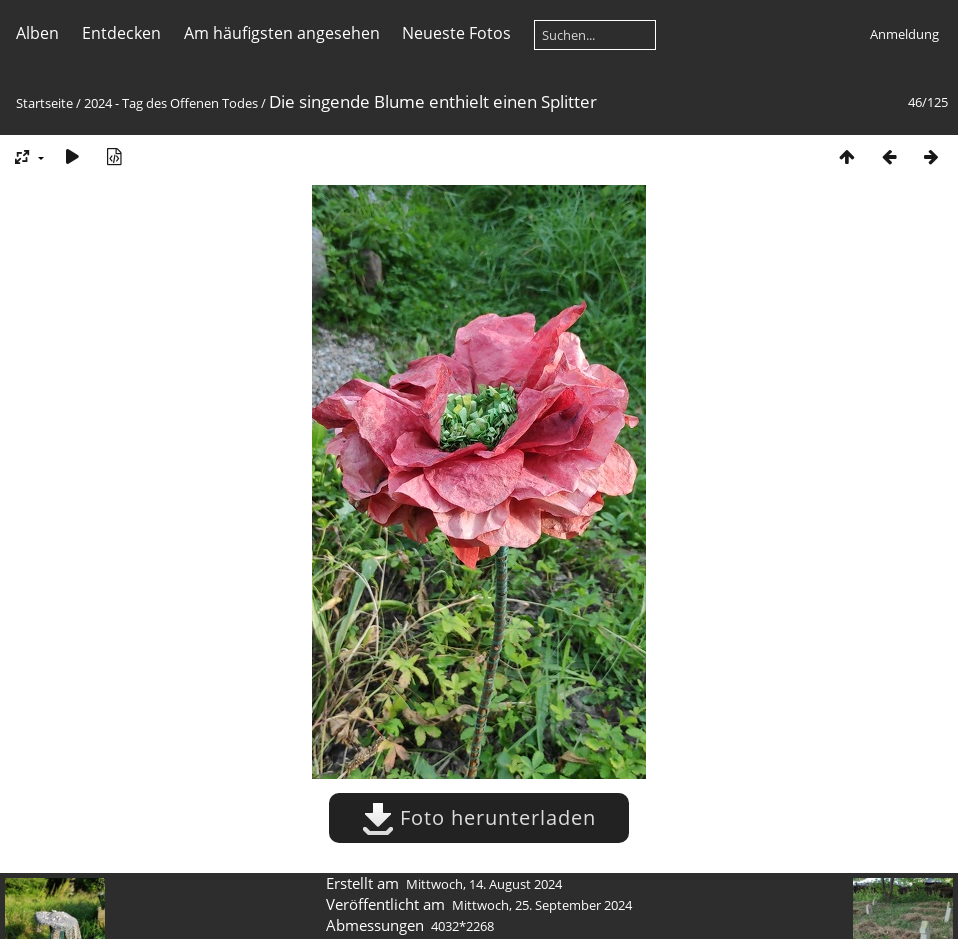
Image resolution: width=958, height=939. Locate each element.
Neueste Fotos (456, 33)
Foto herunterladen (479, 817)
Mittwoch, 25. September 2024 (542, 905)
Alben (37, 33)
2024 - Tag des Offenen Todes (171, 103)
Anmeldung (904, 34)
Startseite (44, 103)
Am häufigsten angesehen (282, 33)
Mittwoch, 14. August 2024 (484, 884)
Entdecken (121, 33)
